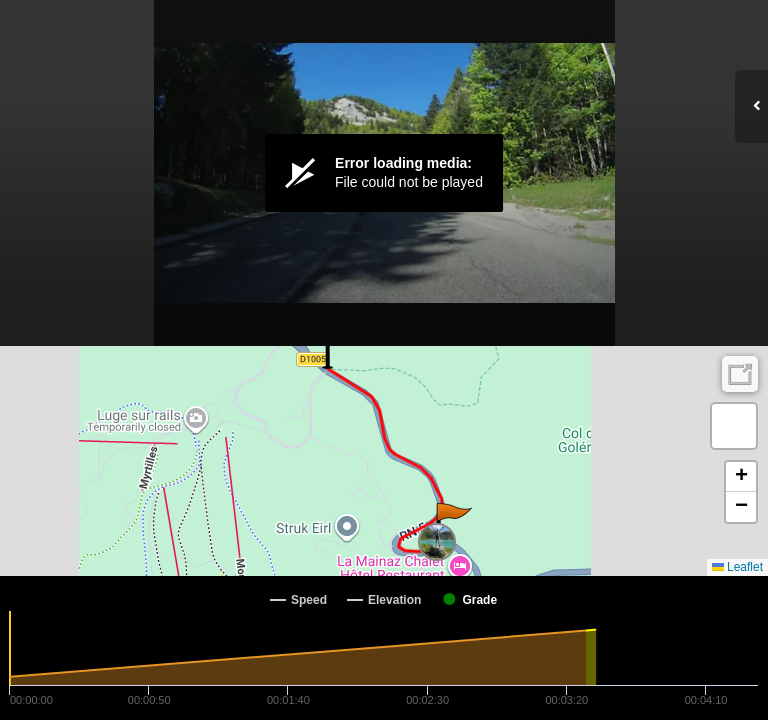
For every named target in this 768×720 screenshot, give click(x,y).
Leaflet (737, 567)
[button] (452, 523)
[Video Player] (384, 173)
